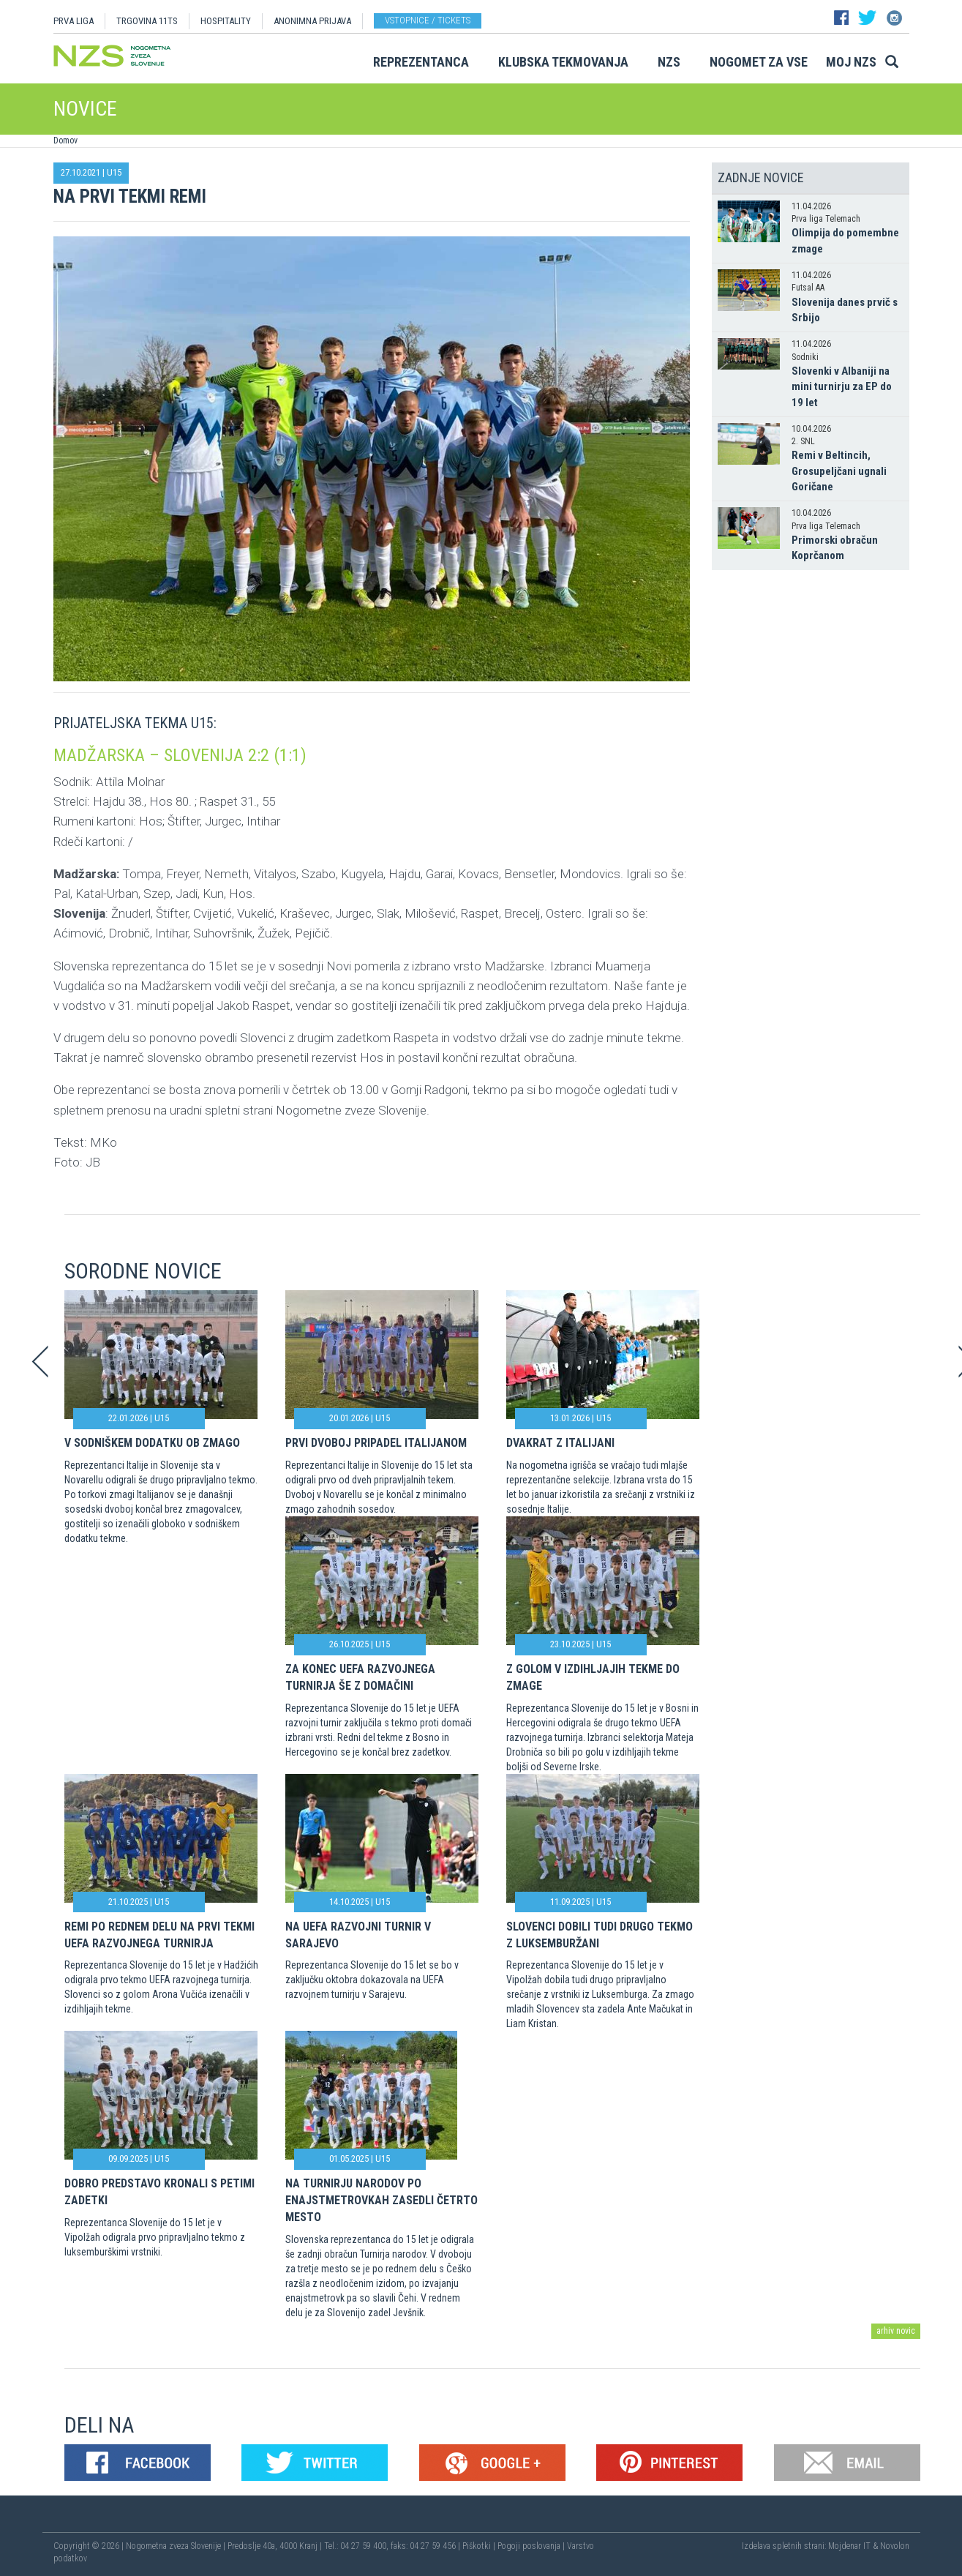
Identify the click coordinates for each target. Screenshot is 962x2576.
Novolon (894, 2546)
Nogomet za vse (759, 62)
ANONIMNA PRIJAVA (312, 20)
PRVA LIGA (73, 20)
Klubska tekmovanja (563, 62)
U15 (114, 172)
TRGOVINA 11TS (147, 20)
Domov (65, 140)
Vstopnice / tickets (427, 20)
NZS (669, 62)
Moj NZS (851, 62)
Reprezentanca (421, 62)
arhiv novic (895, 2331)
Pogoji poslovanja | (532, 2546)
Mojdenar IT (849, 2546)
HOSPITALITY (225, 20)
